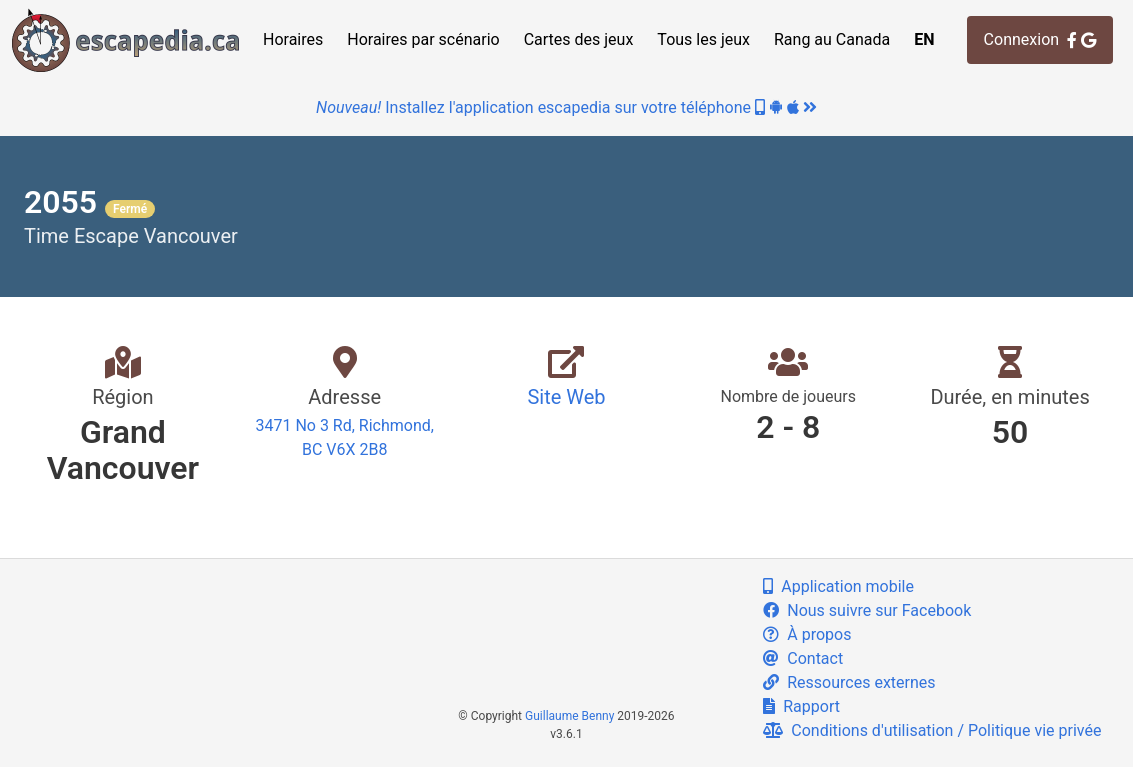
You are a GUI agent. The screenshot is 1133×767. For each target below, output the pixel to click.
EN (924, 39)
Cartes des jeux (579, 39)
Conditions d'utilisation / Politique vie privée (932, 730)
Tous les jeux (703, 39)
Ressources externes (849, 682)
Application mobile (838, 586)
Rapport (801, 706)
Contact (803, 658)
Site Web (566, 397)
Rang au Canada (832, 39)
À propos (807, 634)
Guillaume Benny (569, 716)
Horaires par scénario (423, 39)
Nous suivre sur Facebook (867, 610)
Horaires (293, 39)
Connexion (1040, 39)
